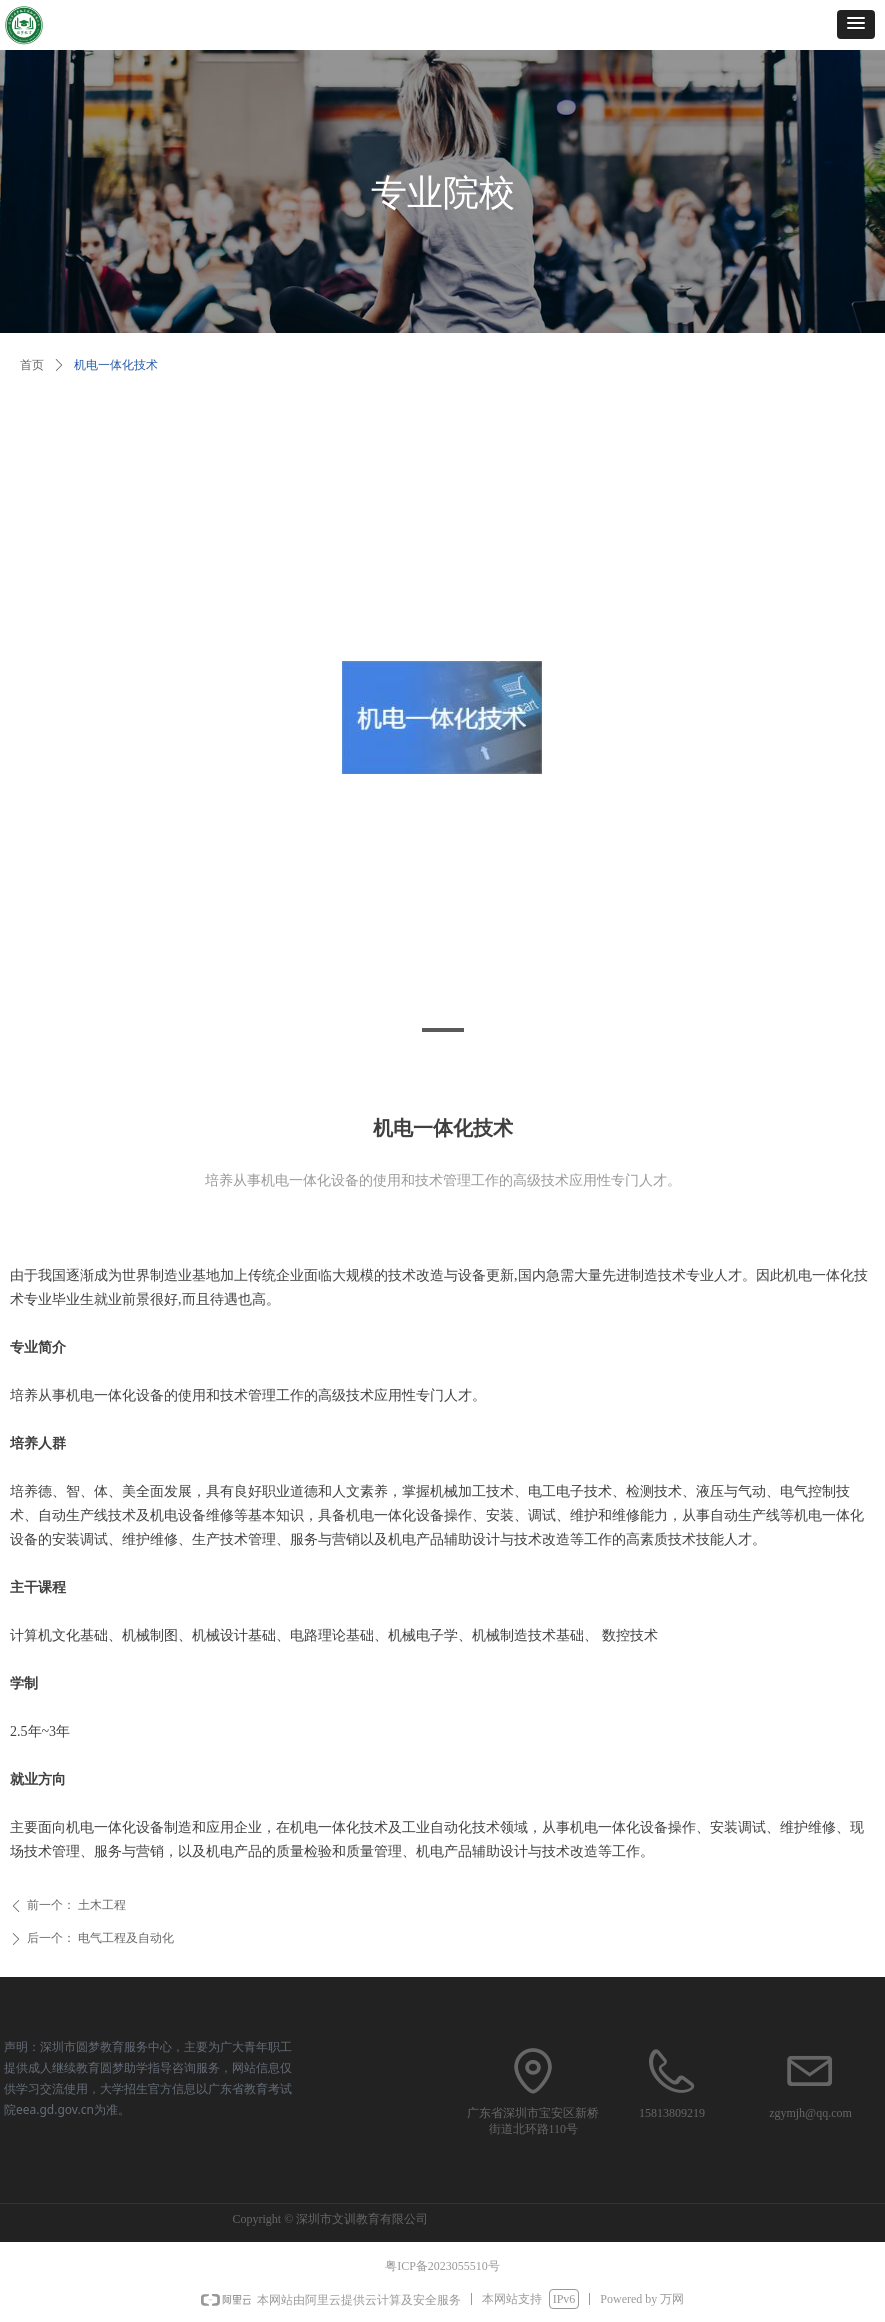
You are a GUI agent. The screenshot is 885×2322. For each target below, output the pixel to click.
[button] (856, 24)
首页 (32, 365)
